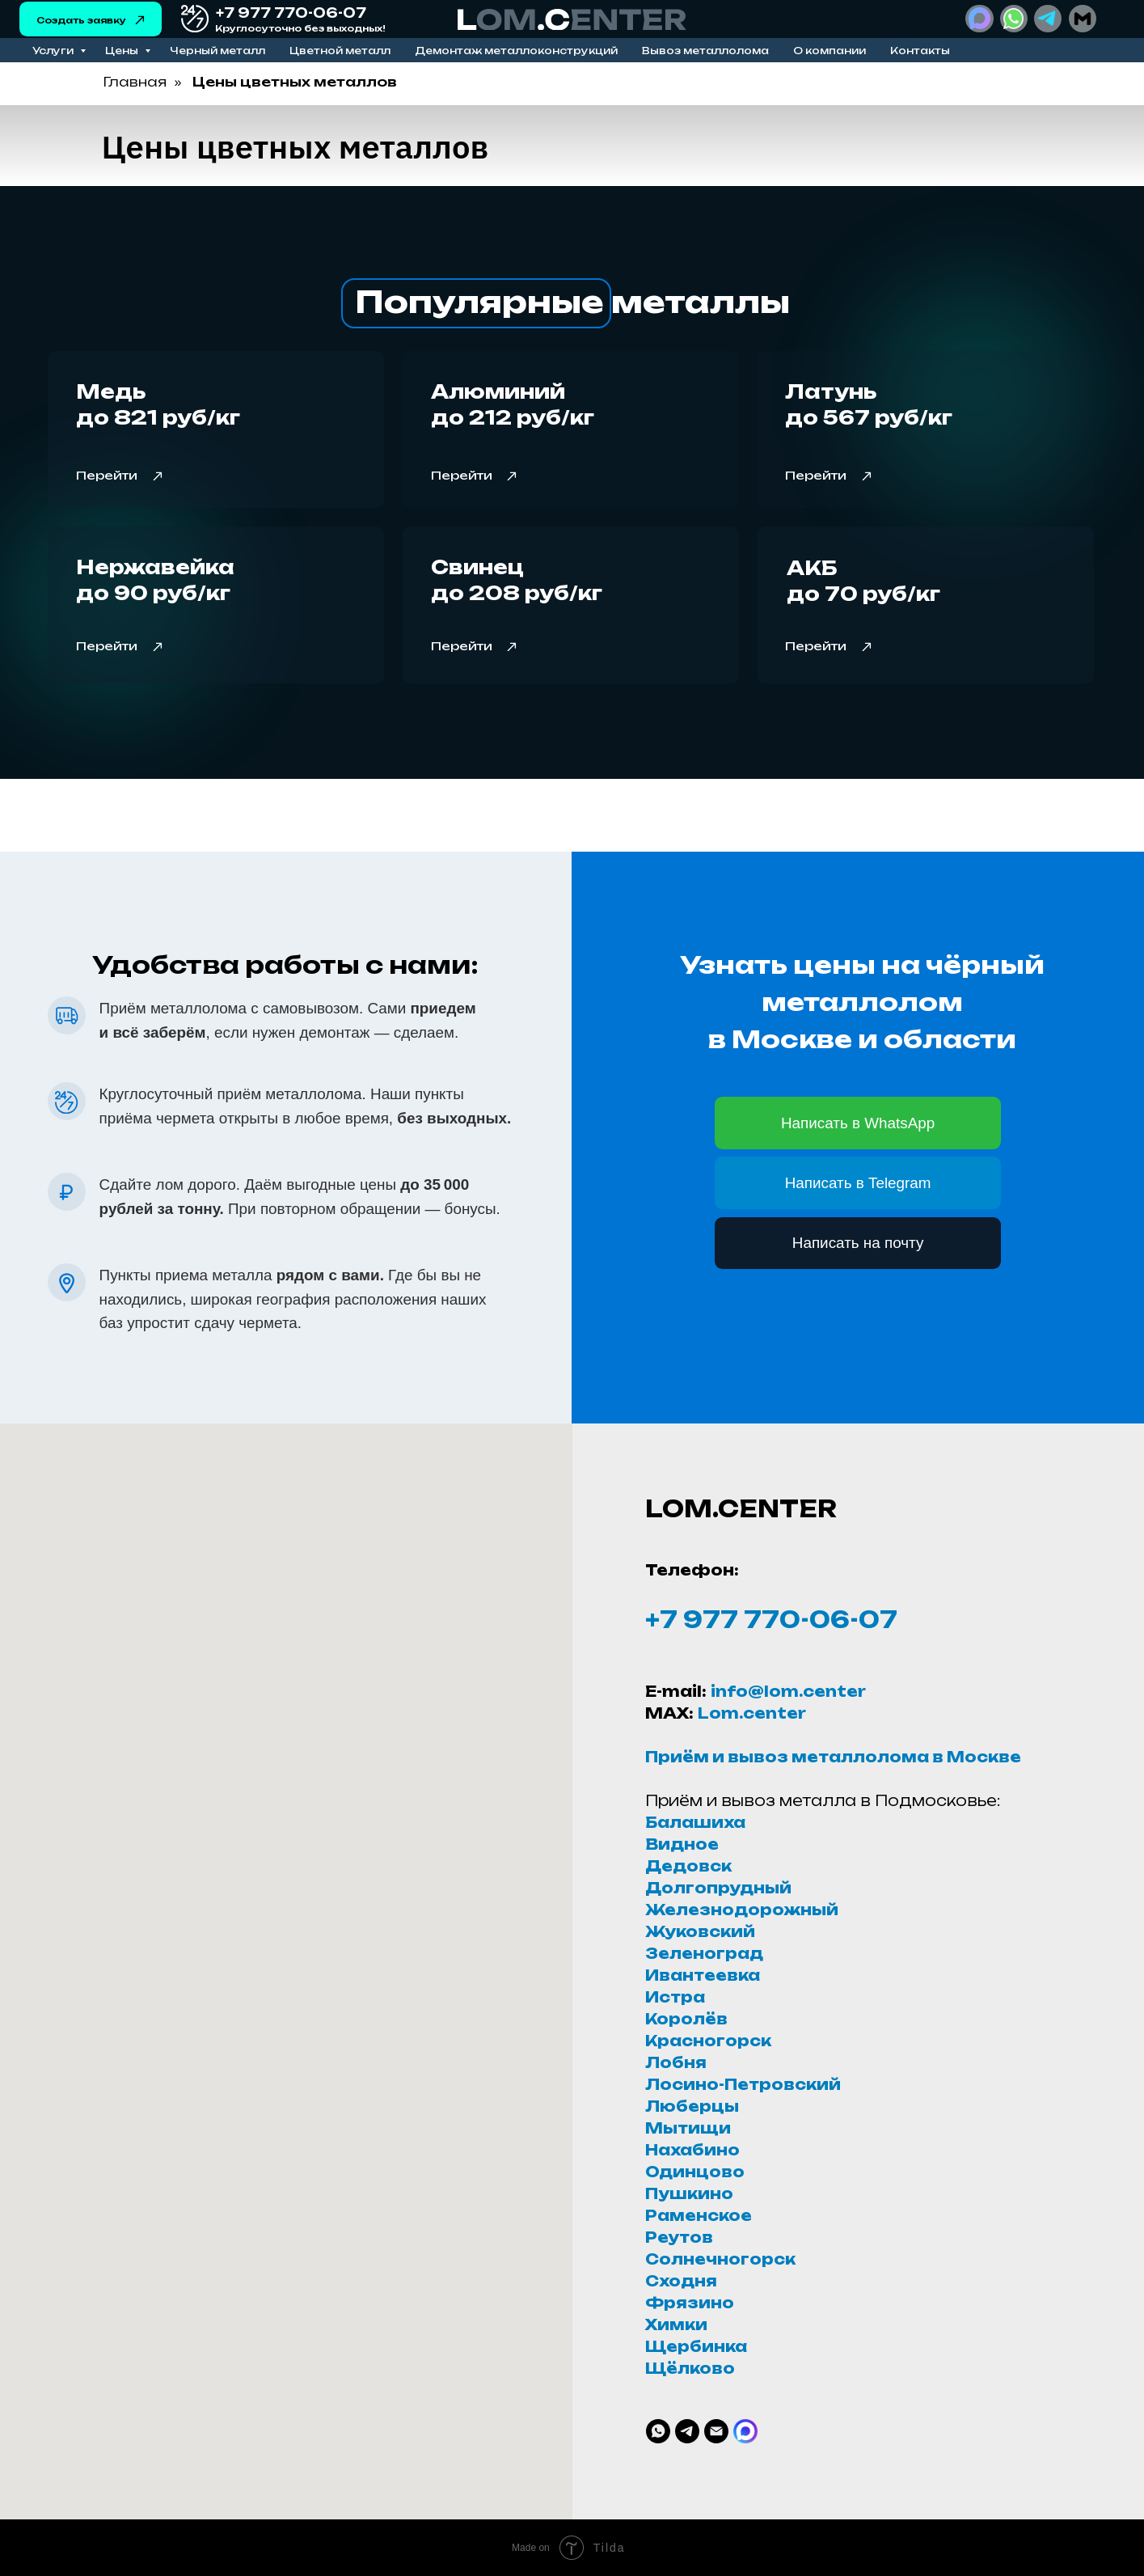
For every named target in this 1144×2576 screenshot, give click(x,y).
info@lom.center (788, 1691)
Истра (675, 1997)
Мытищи (688, 2128)
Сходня (681, 2281)
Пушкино (689, 2193)
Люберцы (692, 2106)
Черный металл (217, 50)
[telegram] (687, 2431)
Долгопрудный (718, 1888)
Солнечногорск (720, 2259)
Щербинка (696, 2346)
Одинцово (695, 2172)
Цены (123, 50)
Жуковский (700, 1931)
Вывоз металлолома (705, 50)
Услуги (54, 50)
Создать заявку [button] (81, 20)
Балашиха (695, 1822)
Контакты (920, 50)
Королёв (686, 2019)
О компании (829, 50)
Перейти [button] (461, 475)
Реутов (679, 2237)
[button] (140, 20)
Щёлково (690, 2368)
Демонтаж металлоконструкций (516, 50)
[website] (745, 2431)
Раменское (698, 2215)
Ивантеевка (702, 1975)
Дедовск (688, 1866)
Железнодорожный (741, 1909)
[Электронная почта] (716, 2431)
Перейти (106, 475)
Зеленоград (704, 1953)
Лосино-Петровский (743, 2084)
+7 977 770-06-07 (771, 1619)
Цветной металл (339, 50)
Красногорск (708, 2040)
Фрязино (689, 2303)
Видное (682, 1844)
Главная (135, 82)
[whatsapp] (658, 2431)
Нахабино (692, 2150)
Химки (676, 2324)
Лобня (676, 2062)
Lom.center (752, 1713)
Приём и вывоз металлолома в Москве (833, 1757)
